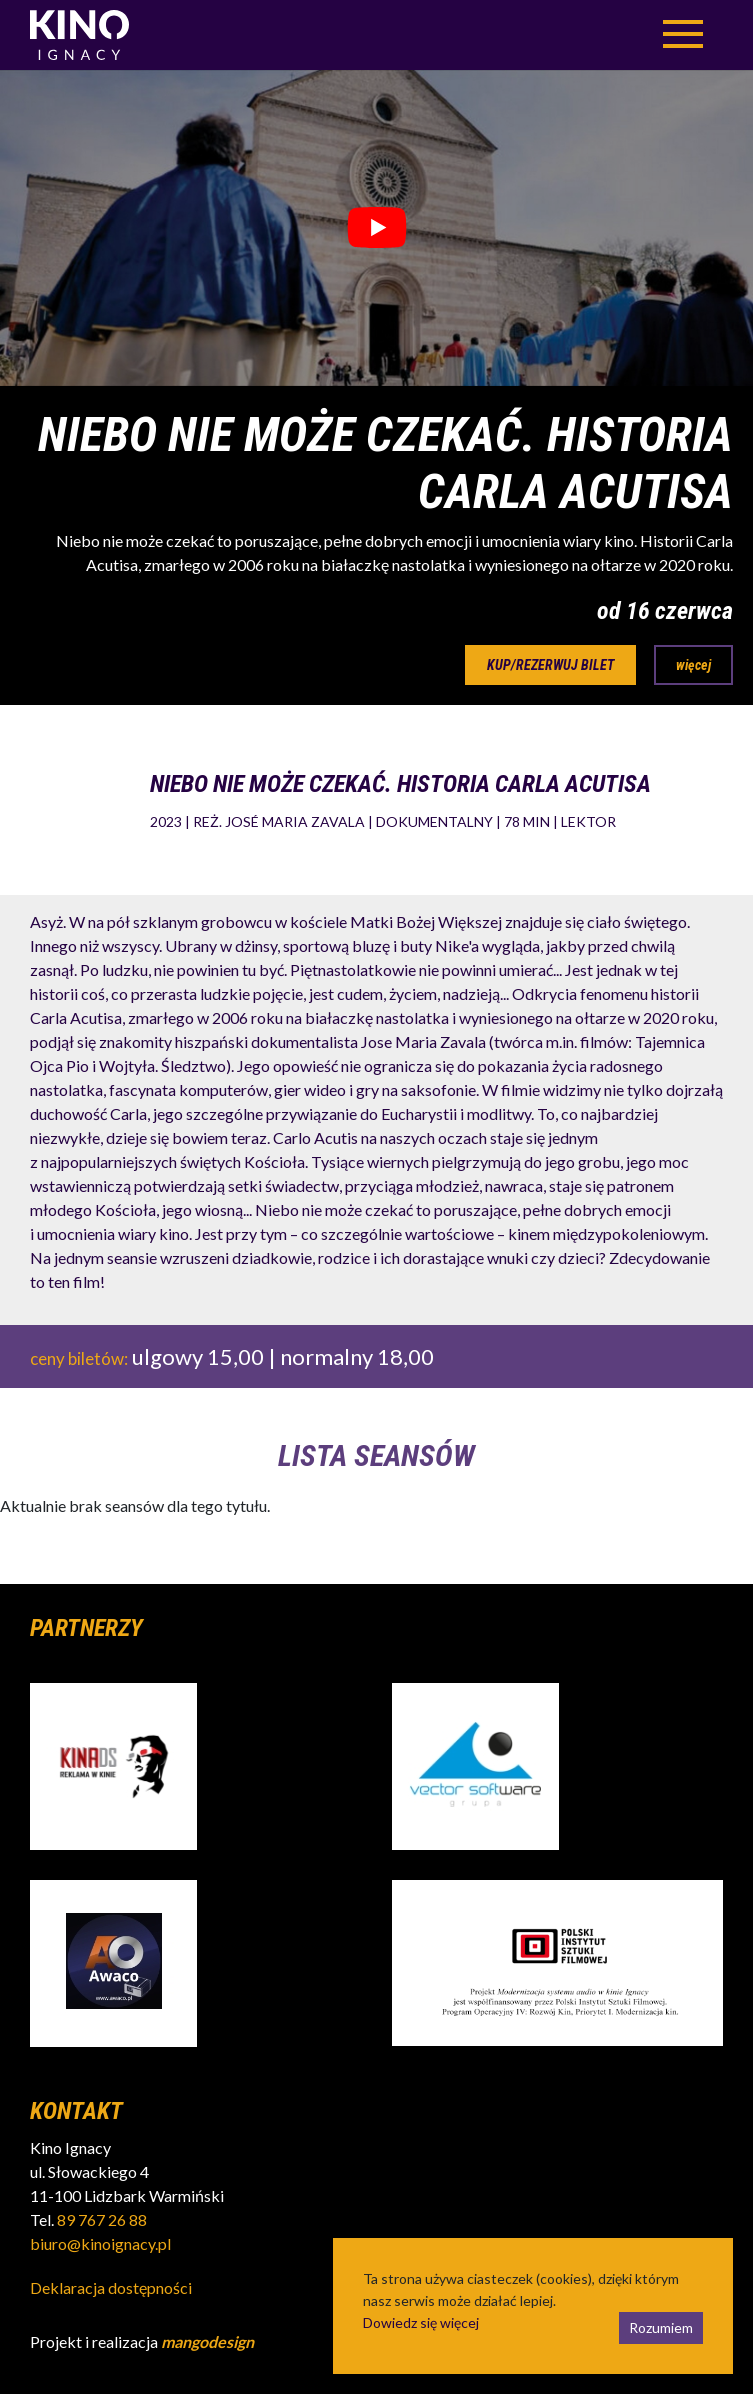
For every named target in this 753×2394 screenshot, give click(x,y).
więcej (693, 665)
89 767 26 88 (102, 2219)
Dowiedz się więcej (421, 2322)
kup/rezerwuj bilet (550, 665)
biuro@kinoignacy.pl (100, 2243)
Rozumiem (661, 2327)
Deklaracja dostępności (111, 2287)
